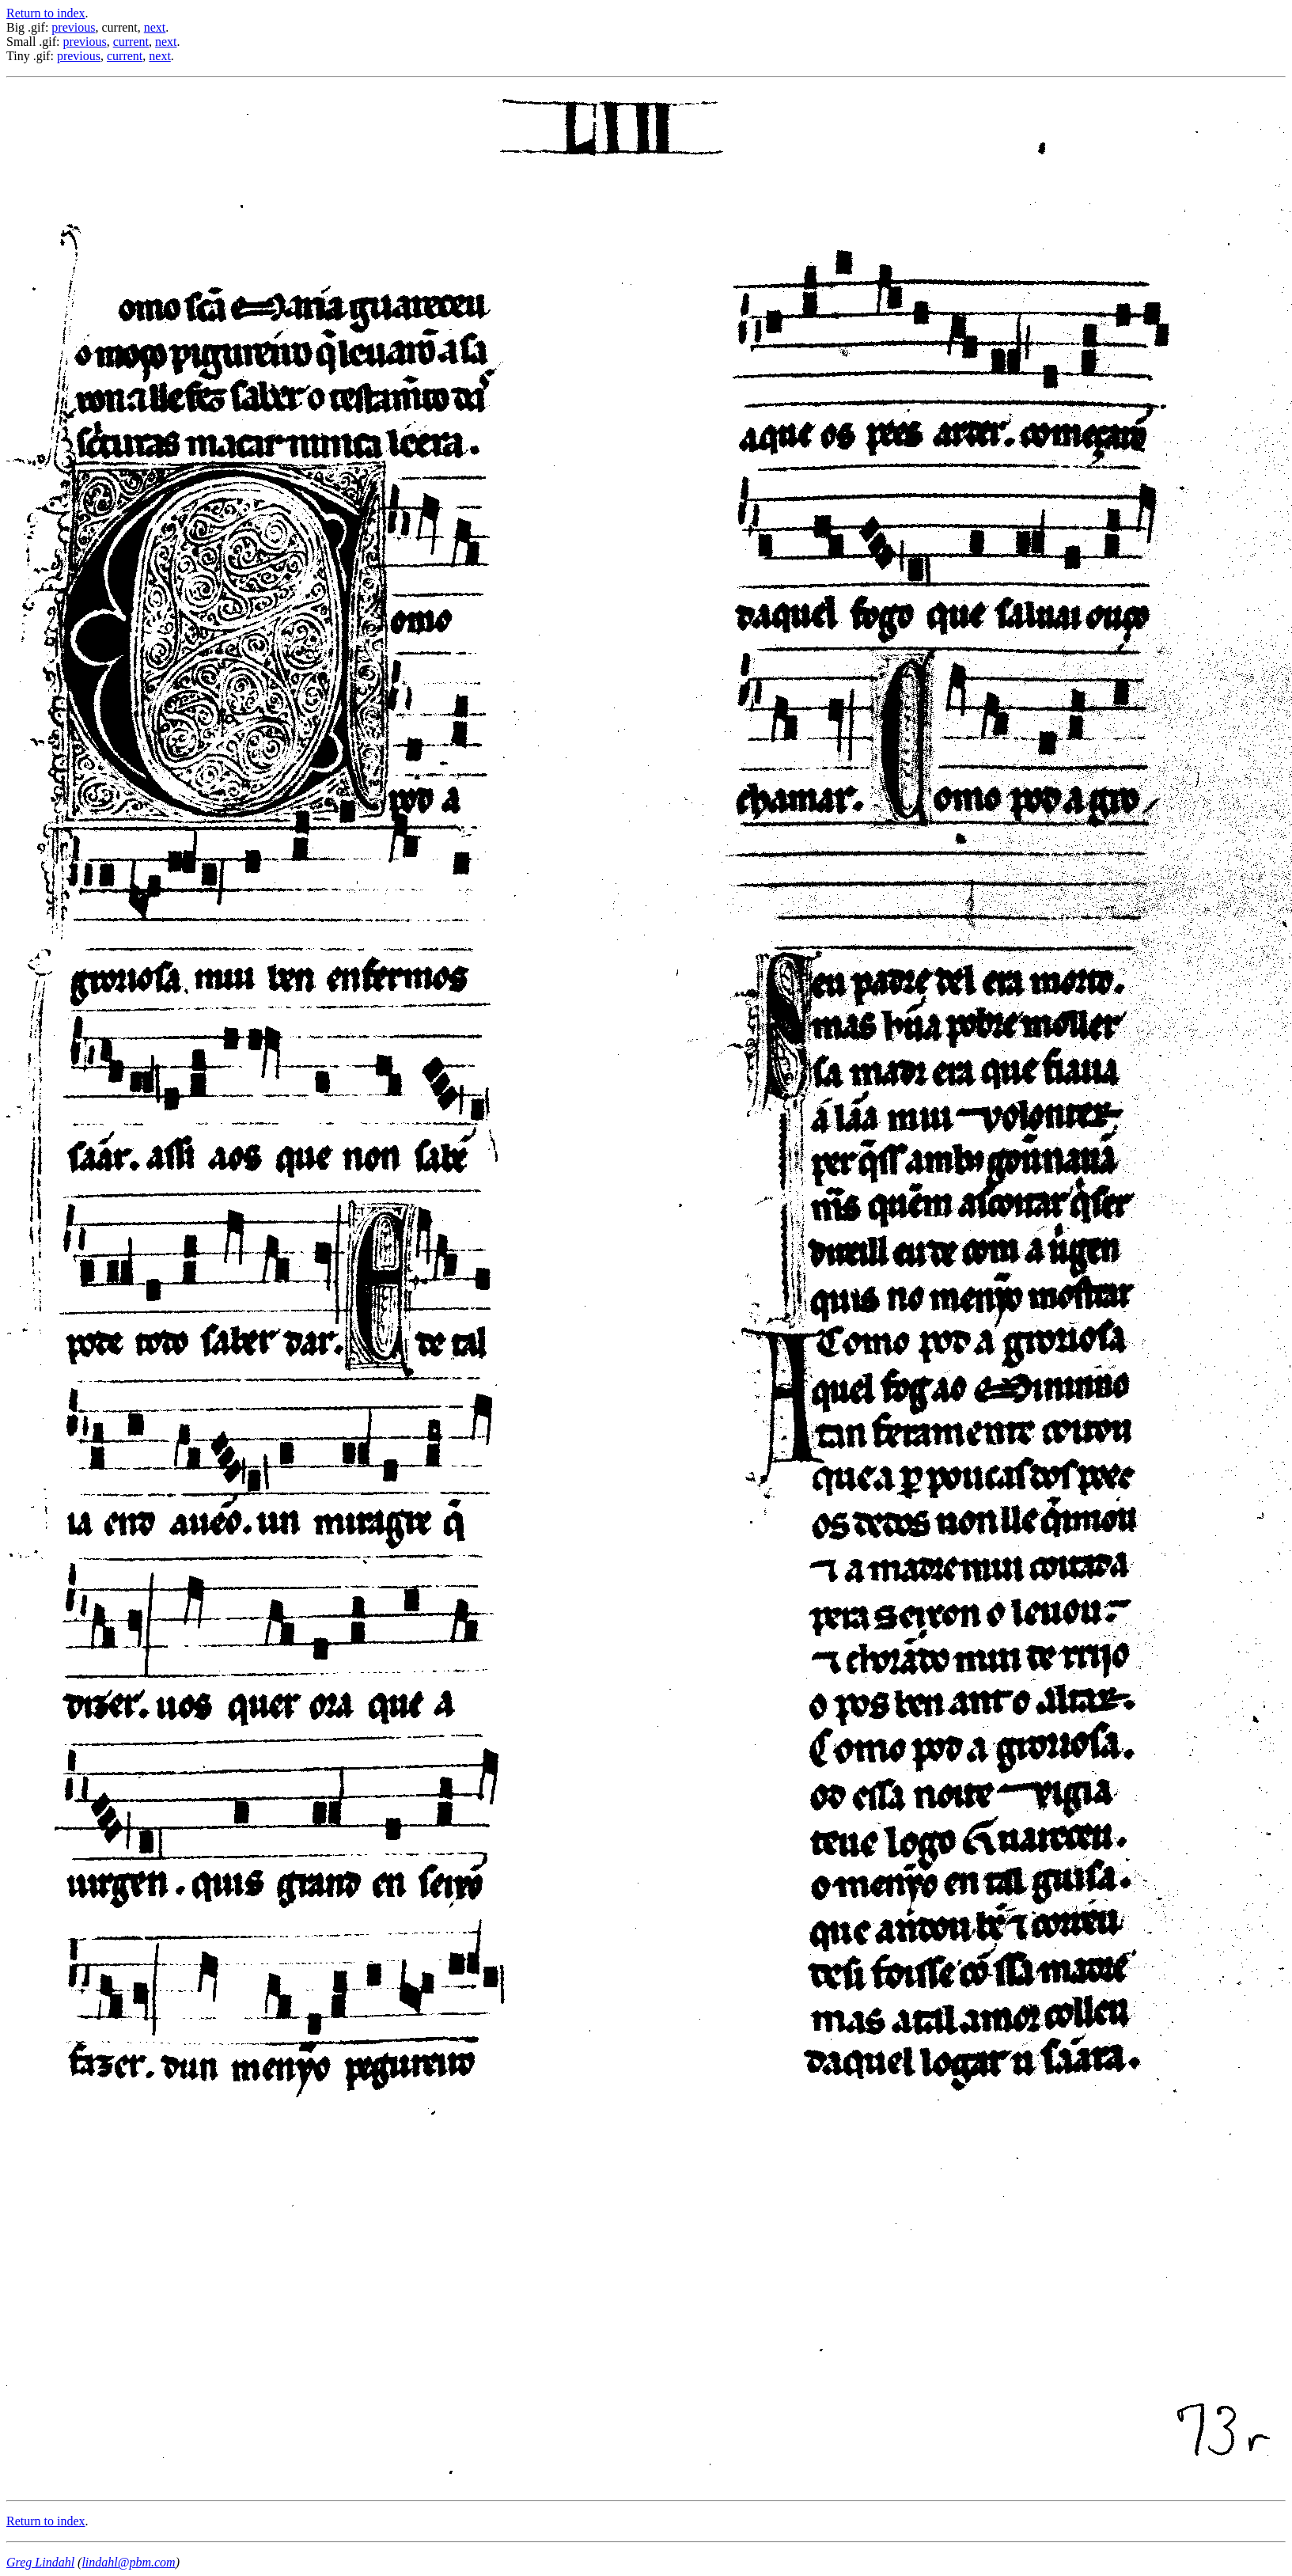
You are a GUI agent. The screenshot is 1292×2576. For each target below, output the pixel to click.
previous (73, 27)
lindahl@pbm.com (128, 2562)
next (155, 27)
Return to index (45, 13)
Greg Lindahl (40, 2562)
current (131, 41)
